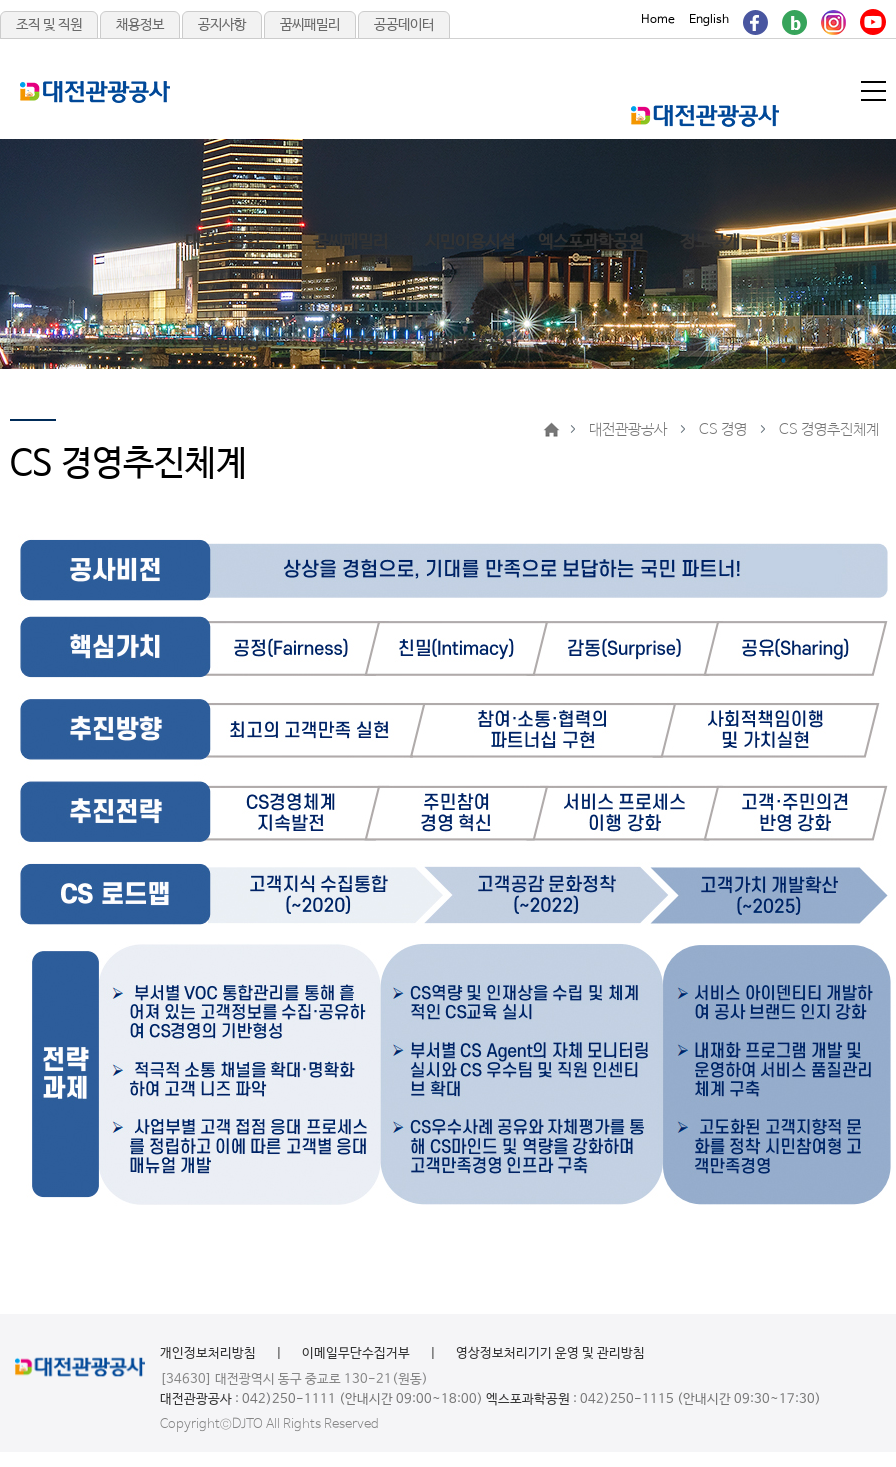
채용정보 (140, 25)
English (709, 20)
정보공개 (710, 242)
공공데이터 (404, 25)
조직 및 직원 (49, 25)
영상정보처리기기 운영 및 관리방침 (550, 1353)
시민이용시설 (470, 242)
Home (658, 20)
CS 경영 (723, 429)
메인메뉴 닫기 (791, 118)
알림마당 (230, 344)
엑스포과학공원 (590, 242)
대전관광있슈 (230, 242)
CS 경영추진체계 (829, 429)
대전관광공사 (470, 344)
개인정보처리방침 (208, 1353)
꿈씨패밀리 (310, 25)
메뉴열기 (875, 91)
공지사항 (222, 25)
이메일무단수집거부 (356, 1353)
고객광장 (350, 344)
